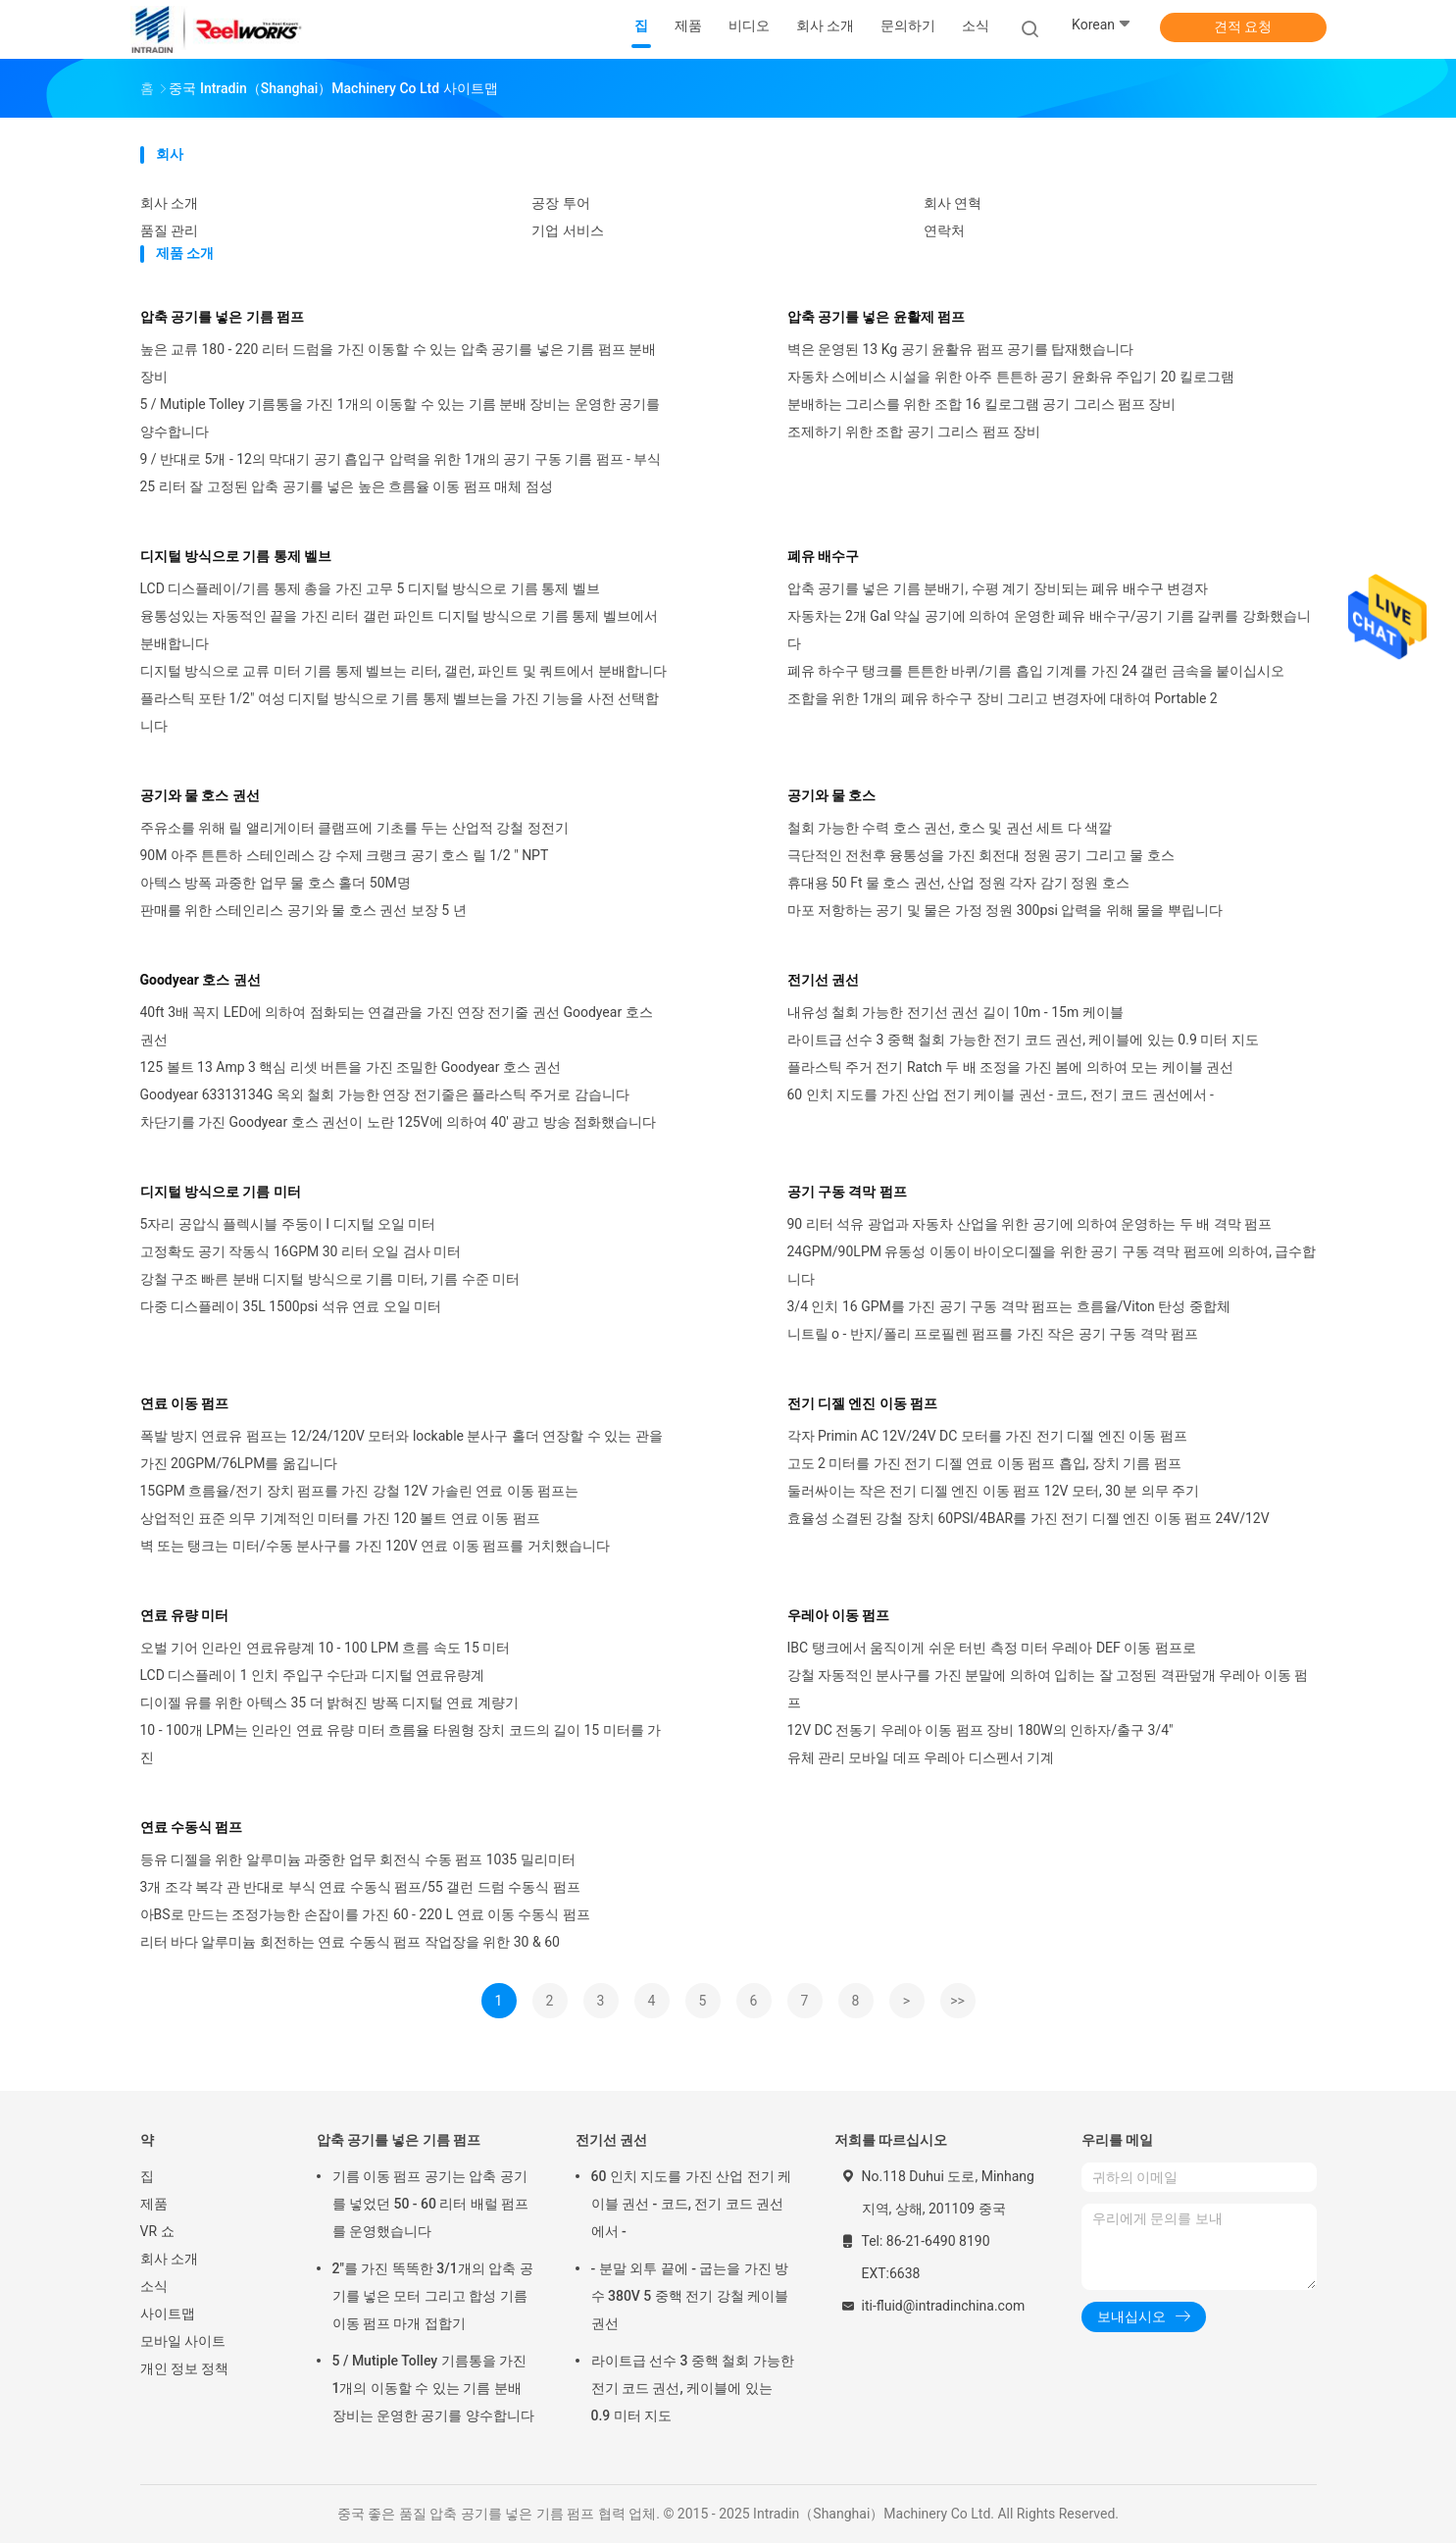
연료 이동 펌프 (184, 1403)
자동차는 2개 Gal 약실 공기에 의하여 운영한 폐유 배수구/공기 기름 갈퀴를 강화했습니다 (1049, 629)
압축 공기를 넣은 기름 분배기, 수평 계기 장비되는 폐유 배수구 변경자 (997, 588)
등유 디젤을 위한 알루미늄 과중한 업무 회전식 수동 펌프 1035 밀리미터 (358, 1859)
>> (957, 2001)
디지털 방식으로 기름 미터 (220, 1191)
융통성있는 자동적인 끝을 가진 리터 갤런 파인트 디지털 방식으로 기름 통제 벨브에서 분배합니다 (399, 629)
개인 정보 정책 (184, 2368)
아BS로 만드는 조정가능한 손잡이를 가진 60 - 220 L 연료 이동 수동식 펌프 (365, 1914)
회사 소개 (169, 203)
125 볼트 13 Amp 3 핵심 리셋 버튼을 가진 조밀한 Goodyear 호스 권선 (351, 1067)
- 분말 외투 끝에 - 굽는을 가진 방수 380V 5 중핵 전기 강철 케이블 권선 (690, 2296)
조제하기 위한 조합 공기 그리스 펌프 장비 (914, 431)
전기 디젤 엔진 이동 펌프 (862, 1403)
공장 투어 (560, 203)
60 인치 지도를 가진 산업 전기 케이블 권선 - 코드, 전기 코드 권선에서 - (1000, 1094)
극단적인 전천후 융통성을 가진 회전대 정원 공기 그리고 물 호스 (981, 855)
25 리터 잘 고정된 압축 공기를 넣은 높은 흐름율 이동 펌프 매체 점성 (346, 486)
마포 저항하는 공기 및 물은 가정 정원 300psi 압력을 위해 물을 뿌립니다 (1005, 910)
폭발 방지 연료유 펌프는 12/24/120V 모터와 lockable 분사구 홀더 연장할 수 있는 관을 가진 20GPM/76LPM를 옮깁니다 (401, 1449)
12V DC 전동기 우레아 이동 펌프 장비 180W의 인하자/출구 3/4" (980, 1730)
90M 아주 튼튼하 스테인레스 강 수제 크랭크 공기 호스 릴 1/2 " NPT (344, 855)
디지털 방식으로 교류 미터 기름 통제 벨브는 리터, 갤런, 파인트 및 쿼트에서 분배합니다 (403, 671)
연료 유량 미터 (184, 1615)
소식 (154, 2286)
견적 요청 (1243, 26)
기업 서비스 (567, 230)
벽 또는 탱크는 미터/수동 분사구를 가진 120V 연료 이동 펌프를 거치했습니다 (375, 1545)
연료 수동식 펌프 (191, 1827)
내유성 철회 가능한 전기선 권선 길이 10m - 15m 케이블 (955, 1012)
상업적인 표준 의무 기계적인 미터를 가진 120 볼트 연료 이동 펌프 (340, 1518)
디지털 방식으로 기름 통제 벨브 (236, 556)
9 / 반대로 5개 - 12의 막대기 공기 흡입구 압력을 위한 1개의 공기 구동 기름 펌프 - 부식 (401, 459)
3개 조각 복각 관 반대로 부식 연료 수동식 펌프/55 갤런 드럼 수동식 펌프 (360, 1887)
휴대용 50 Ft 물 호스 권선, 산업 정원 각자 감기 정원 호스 (958, 882)
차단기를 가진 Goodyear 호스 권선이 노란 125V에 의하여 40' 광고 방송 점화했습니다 (398, 1122)
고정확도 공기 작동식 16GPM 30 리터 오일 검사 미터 (301, 1251)
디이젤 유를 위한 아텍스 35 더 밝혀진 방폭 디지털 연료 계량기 (329, 1702)
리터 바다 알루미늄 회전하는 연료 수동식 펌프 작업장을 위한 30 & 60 (350, 1942)
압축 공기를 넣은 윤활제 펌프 (876, 317)
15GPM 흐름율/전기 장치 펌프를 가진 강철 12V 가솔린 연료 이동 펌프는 (359, 1491)
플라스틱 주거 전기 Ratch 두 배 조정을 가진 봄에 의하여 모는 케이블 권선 (1010, 1067)
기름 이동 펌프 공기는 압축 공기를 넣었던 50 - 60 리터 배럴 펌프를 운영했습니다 (430, 2203)
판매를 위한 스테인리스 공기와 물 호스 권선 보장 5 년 (303, 910)
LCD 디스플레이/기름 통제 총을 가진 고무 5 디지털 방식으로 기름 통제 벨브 (370, 588)
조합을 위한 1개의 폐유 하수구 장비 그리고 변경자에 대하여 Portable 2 (1002, 698)
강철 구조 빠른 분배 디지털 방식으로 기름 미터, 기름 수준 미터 (330, 1279)
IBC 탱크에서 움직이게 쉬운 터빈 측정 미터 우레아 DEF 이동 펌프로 (991, 1647)
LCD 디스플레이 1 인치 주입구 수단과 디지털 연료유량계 (312, 1675)
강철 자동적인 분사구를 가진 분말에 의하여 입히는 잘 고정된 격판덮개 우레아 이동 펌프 (1048, 1688)
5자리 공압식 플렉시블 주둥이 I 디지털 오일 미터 (288, 1224)
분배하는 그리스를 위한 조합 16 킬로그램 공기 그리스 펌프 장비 (982, 404)
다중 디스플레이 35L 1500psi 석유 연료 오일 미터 (291, 1306)
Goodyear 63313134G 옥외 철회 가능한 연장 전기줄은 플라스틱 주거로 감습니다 (384, 1094)
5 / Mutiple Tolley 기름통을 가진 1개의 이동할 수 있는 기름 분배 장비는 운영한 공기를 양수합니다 (400, 417)
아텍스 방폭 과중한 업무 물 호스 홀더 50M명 (275, 882)
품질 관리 (169, 230)
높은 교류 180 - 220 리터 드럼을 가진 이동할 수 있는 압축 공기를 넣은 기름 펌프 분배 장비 (398, 362)
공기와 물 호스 (832, 795)
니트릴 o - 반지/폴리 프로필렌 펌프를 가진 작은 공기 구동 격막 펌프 (993, 1334)
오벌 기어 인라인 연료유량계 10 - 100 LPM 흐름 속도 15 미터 (325, 1647)
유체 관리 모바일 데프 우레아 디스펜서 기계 (921, 1757)
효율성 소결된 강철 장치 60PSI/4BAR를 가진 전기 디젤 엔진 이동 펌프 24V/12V (1028, 1518)
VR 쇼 (157, 2231)
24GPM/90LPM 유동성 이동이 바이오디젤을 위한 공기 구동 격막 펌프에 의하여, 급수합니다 (1052, 1265)
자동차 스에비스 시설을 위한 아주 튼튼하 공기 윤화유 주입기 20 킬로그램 (1010, 376)
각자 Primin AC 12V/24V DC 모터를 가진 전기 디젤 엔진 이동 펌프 (987, 1436)
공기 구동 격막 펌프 (847, 1191)
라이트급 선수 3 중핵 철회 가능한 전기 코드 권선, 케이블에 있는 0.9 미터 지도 (1023, 1039)
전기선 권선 (823, 980)
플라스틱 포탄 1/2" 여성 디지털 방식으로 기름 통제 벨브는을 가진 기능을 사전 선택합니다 (400, 712)
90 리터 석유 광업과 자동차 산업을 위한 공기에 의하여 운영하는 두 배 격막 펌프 (1030, 1224)
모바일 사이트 (183, 2341)
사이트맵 (167, 2313)
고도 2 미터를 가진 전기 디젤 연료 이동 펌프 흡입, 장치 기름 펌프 (984, 1463)
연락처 (944, 230)
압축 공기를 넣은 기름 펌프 (222, 317)
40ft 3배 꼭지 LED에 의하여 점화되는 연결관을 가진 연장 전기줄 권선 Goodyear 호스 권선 (396, 1025)
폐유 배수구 (823, 556)
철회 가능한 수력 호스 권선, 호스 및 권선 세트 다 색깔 (949, 828)
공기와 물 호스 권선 (200, 795)
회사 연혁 (952, 203)
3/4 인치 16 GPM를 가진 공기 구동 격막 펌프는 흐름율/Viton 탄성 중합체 (1008, 1306)
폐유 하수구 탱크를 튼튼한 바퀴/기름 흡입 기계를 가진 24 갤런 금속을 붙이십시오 (1036, 671)
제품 (154, 2204)
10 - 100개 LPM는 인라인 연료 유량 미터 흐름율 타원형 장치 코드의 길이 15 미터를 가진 (401, 1743)
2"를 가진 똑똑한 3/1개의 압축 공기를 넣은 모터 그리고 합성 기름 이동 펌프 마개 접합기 (432, 2296)
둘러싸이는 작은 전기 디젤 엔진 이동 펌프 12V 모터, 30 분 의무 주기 (993, 1491)
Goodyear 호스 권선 (200, 980)
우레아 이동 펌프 (838, 1615)
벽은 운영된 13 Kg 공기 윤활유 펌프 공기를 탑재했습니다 (960, 349)
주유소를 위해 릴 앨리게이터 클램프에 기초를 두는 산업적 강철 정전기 (354, 828)
